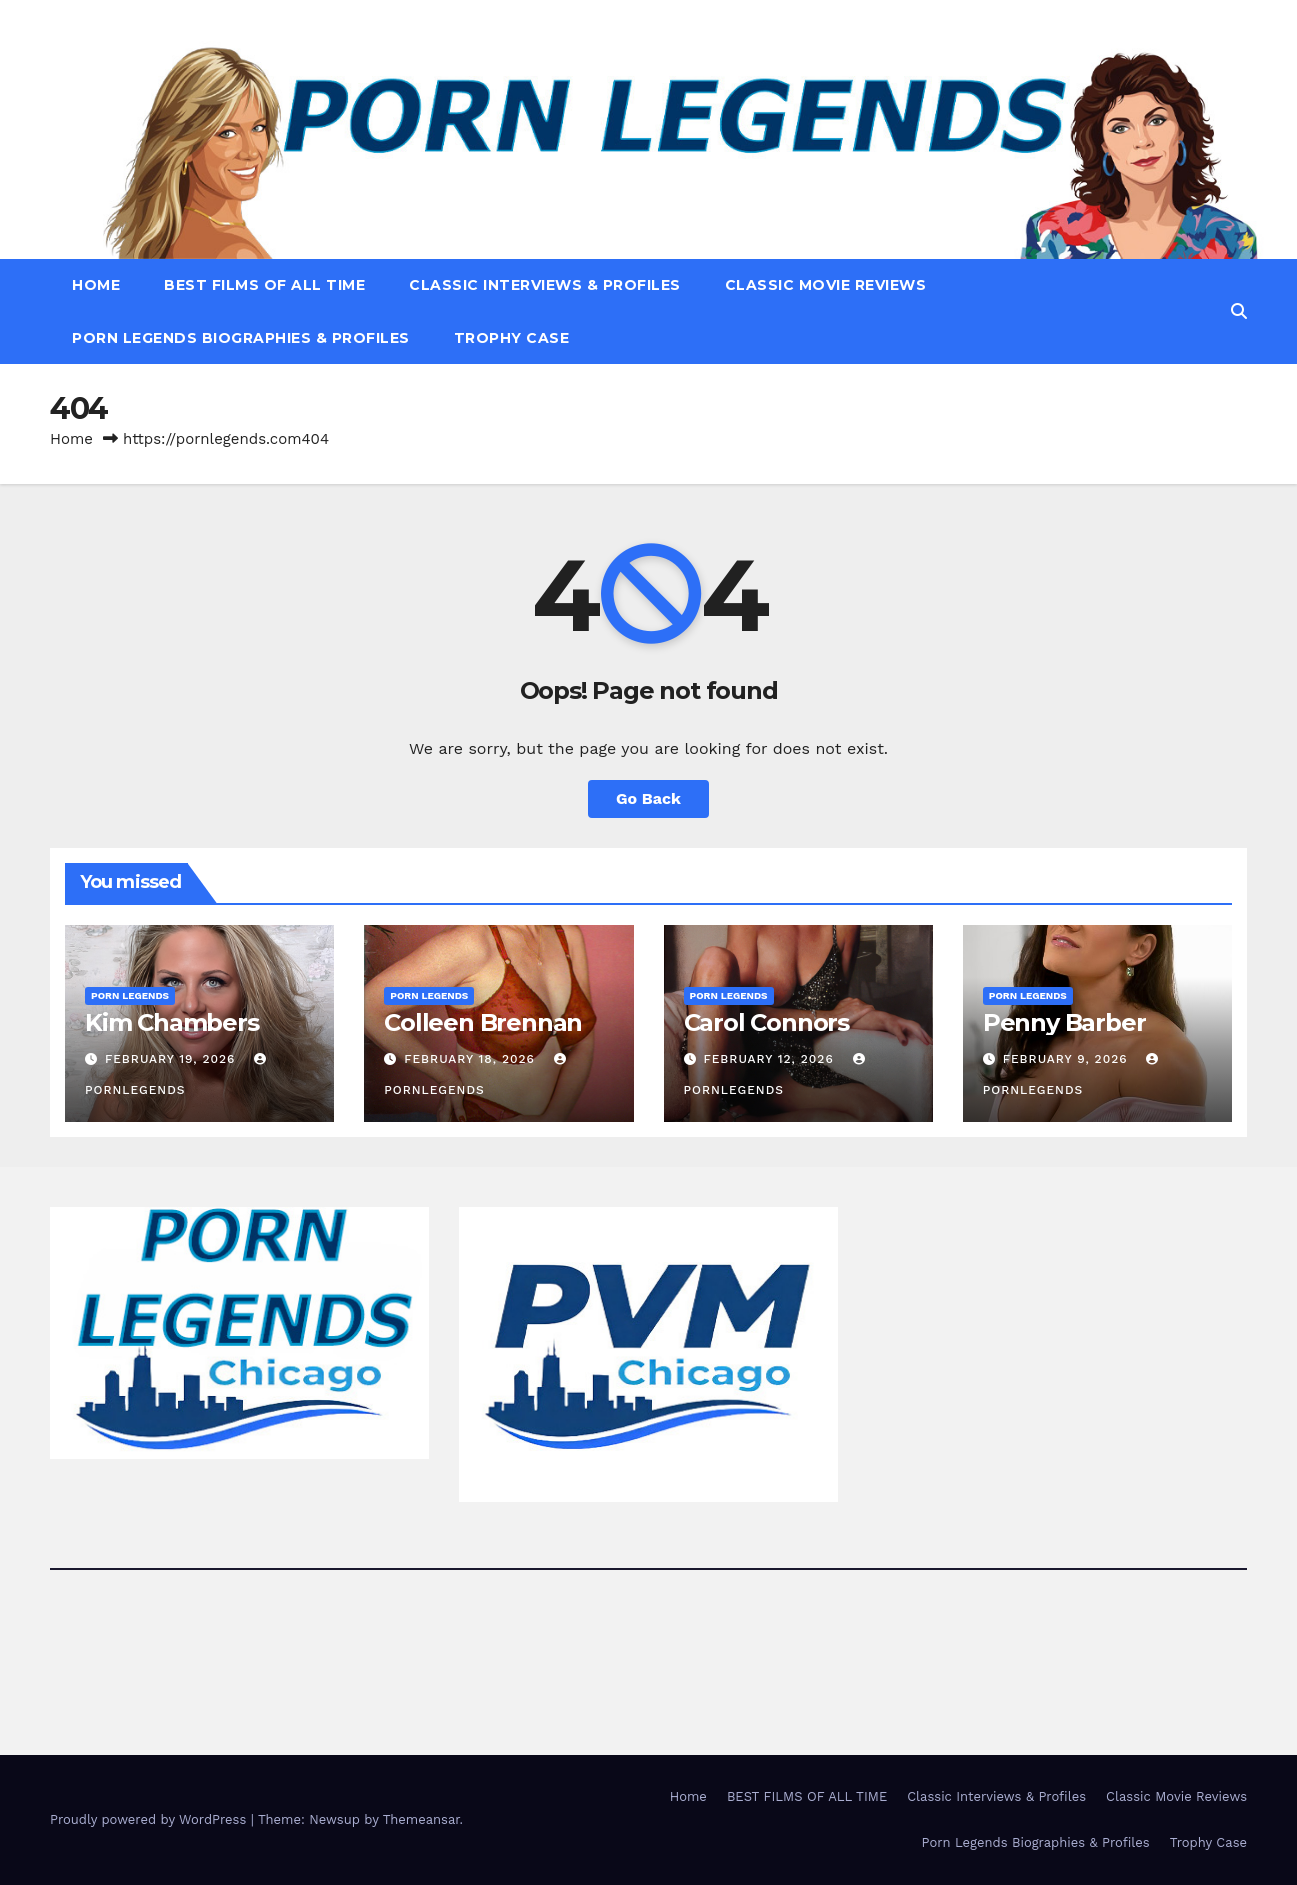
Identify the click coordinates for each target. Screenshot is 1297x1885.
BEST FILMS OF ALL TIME (264, 285)
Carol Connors (766, 1022)
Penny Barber (1064, 1022)
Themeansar (421, 1819)
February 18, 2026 (472, 1059)
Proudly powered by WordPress (150, 1819)
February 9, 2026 (1068, 1059)
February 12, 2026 (770, 1059)
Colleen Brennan (483, 1022)
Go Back (648, 798)
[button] (1239, 311)
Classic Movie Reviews (826, 285)
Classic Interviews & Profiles (545, 285)
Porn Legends (130, 995)
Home (96, 285)
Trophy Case (512, 338)
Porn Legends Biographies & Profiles (241, 338)
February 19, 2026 (172, 1059)
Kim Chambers (172, 1022)
